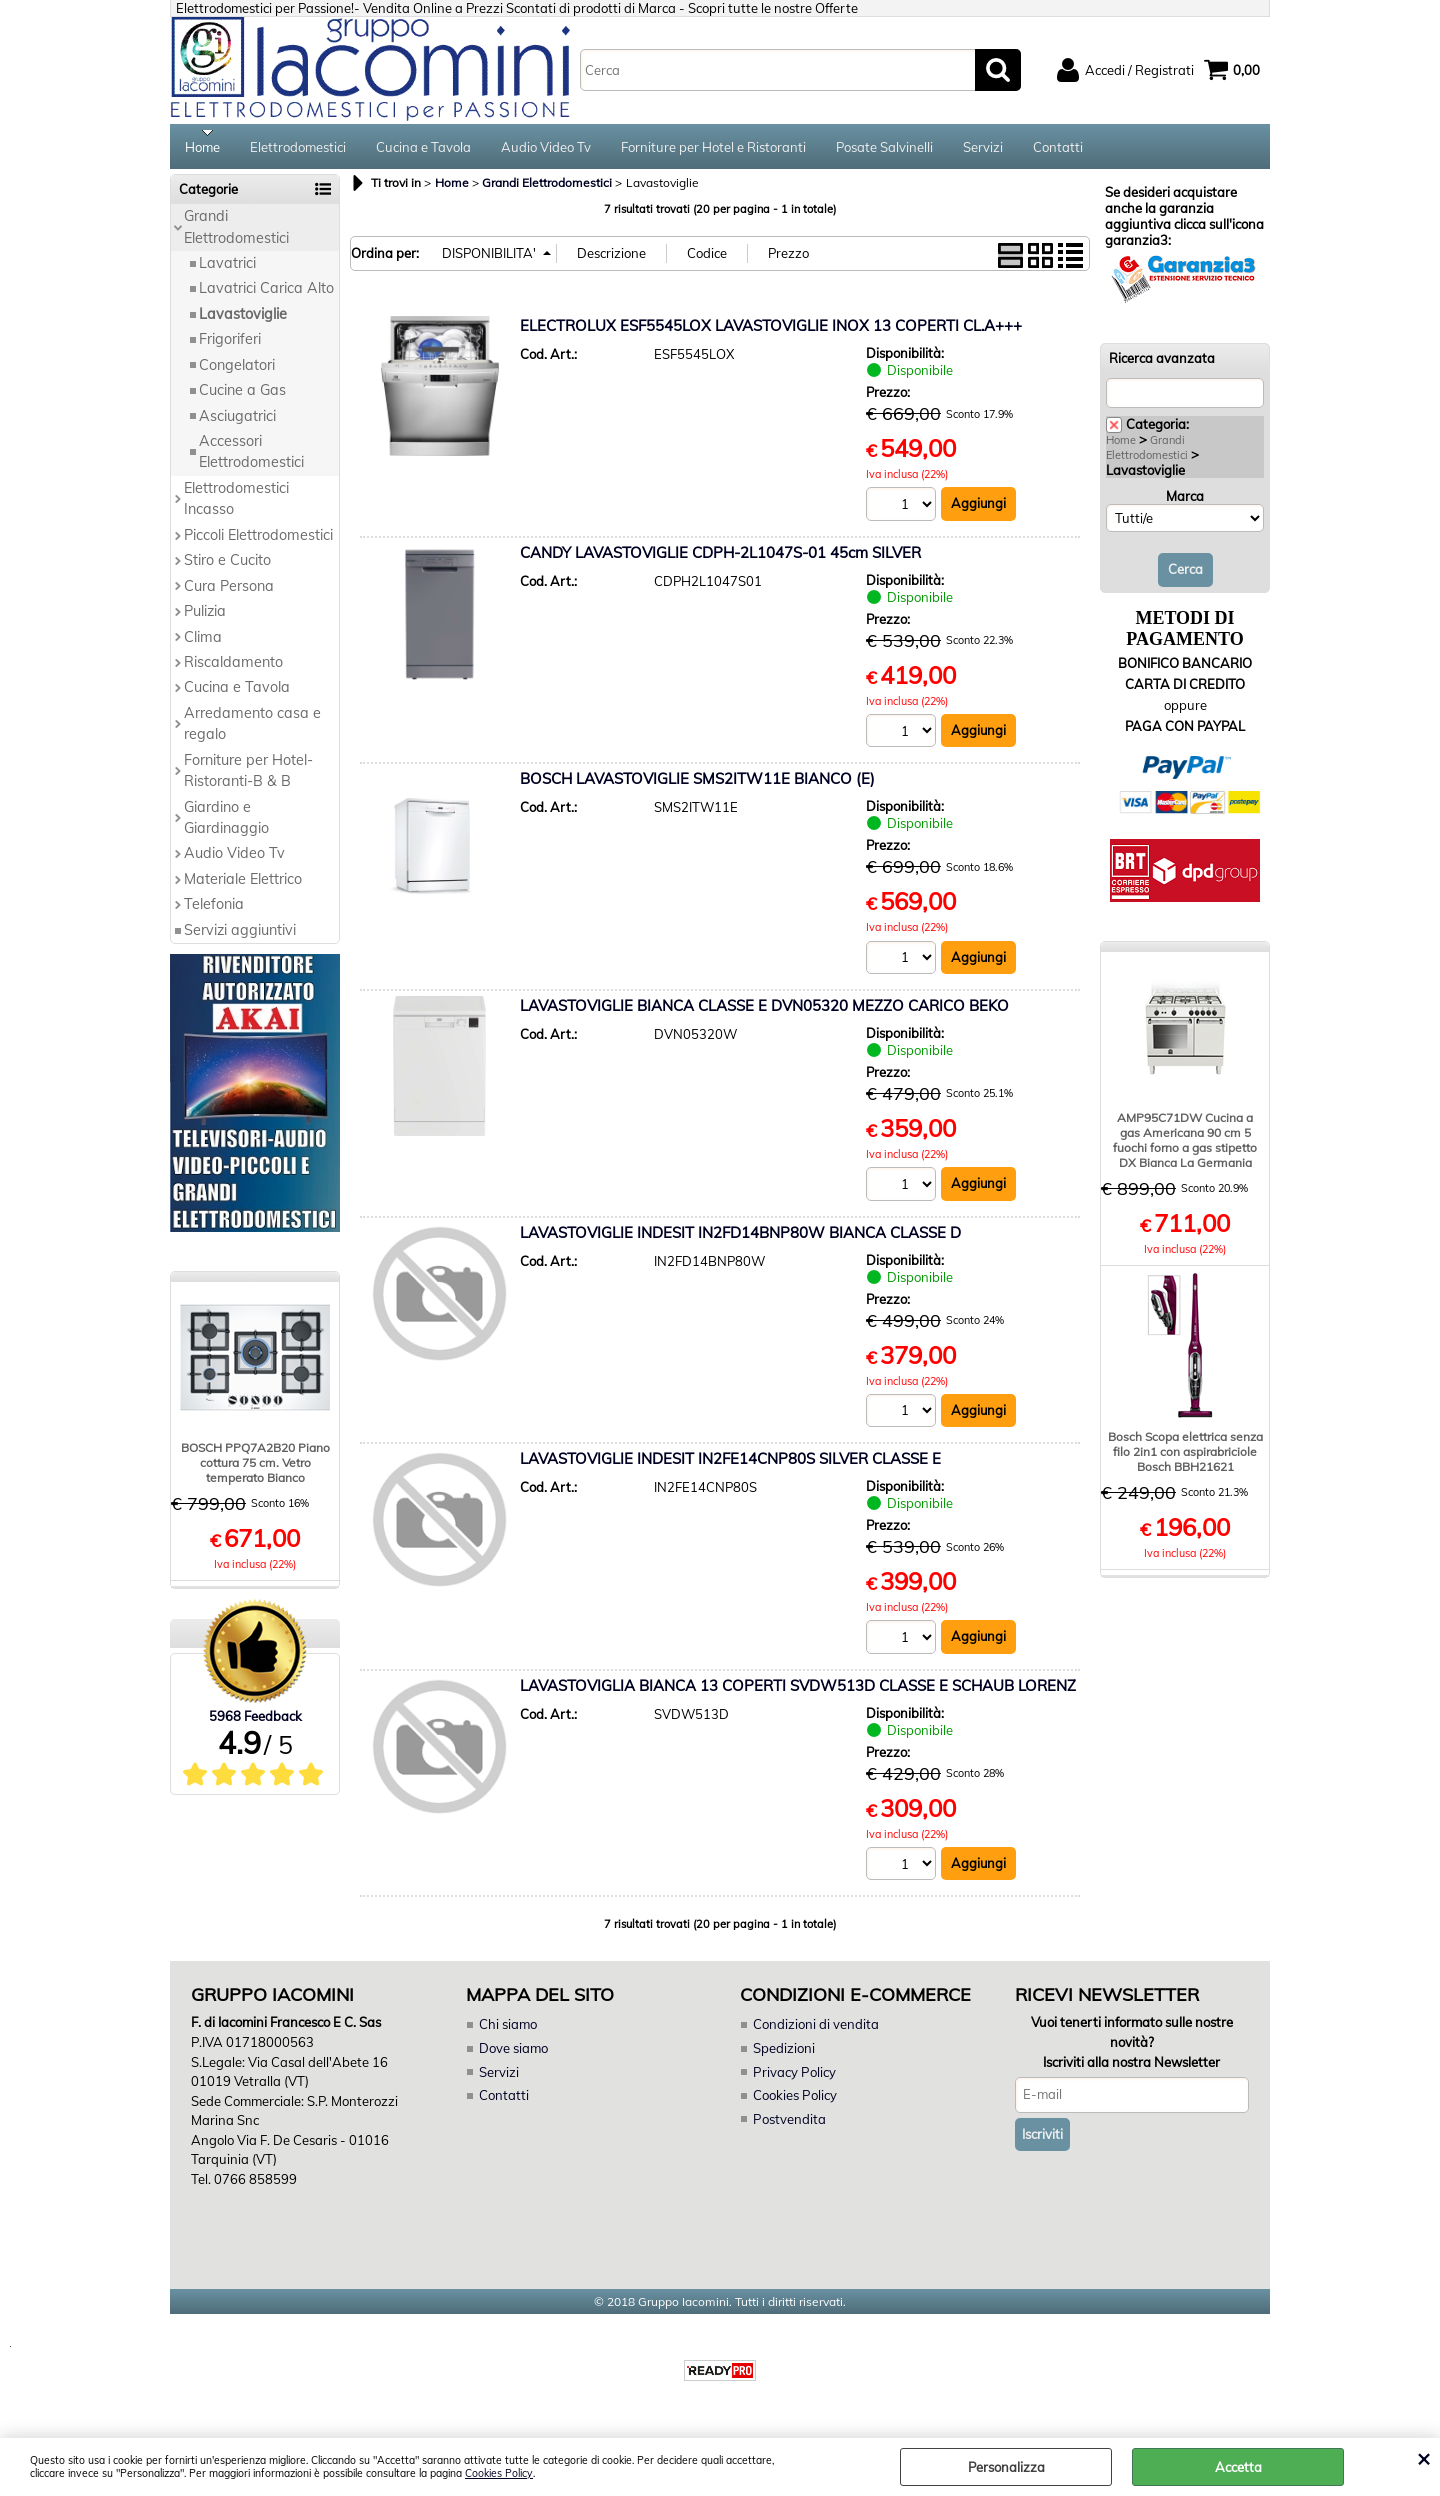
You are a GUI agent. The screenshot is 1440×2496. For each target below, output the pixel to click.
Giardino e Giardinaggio (226, 823)
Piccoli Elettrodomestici (258, 541)
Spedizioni (784, 2055)
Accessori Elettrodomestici (251, 458)
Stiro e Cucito (227, 567)
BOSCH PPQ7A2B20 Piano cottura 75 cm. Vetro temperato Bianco (255, 1468)
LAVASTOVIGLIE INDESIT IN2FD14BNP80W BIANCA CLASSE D (740, 1239)
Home (202, 150)
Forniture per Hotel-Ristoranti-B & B (248, 776)
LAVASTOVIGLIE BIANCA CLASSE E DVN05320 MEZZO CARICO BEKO (764, 1012)
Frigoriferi (230, 346)
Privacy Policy (793, 2079)
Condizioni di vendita (816, 2032)
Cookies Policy (499, 2473)
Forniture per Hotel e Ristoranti (713, 150)
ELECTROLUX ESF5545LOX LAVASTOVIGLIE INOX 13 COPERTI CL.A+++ (771, 332)
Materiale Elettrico (243, 886)
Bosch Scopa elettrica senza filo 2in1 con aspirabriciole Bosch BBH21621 (1185, 1458)
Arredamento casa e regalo (252, 729)
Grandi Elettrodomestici (236, 233)
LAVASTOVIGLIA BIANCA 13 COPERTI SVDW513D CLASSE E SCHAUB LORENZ (798, 1692)
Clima (203, 643)
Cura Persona (229, 592)
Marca (1185, 503)
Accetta (1238, 2467)
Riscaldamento (233, 669)
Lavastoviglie (243, 320)
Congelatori (237, 371)
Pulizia (205, 618)
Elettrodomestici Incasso (236, 505)
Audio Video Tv (546, 150)
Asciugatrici (237, 422)
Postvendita (789, 2126)
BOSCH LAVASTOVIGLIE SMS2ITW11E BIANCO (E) (697, 785)
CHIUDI (1423, 2458)
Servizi (983, 150)
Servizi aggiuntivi (240, 936)
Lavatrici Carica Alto (266, 295)
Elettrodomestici (298, 150)
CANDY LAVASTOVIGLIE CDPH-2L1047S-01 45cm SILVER (720, 559)
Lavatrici (227, 270)
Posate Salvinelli (884, 150)
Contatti (1058, 150)
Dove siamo (513, 2055)
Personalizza (1006, 2467)
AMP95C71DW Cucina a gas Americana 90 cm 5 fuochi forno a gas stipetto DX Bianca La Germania (1185, 1146)
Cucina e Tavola (423, 150)
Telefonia (214, 911)
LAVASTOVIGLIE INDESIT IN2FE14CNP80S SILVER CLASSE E (730, 1465)
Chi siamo (508, 2032)
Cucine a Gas (242, 397)
